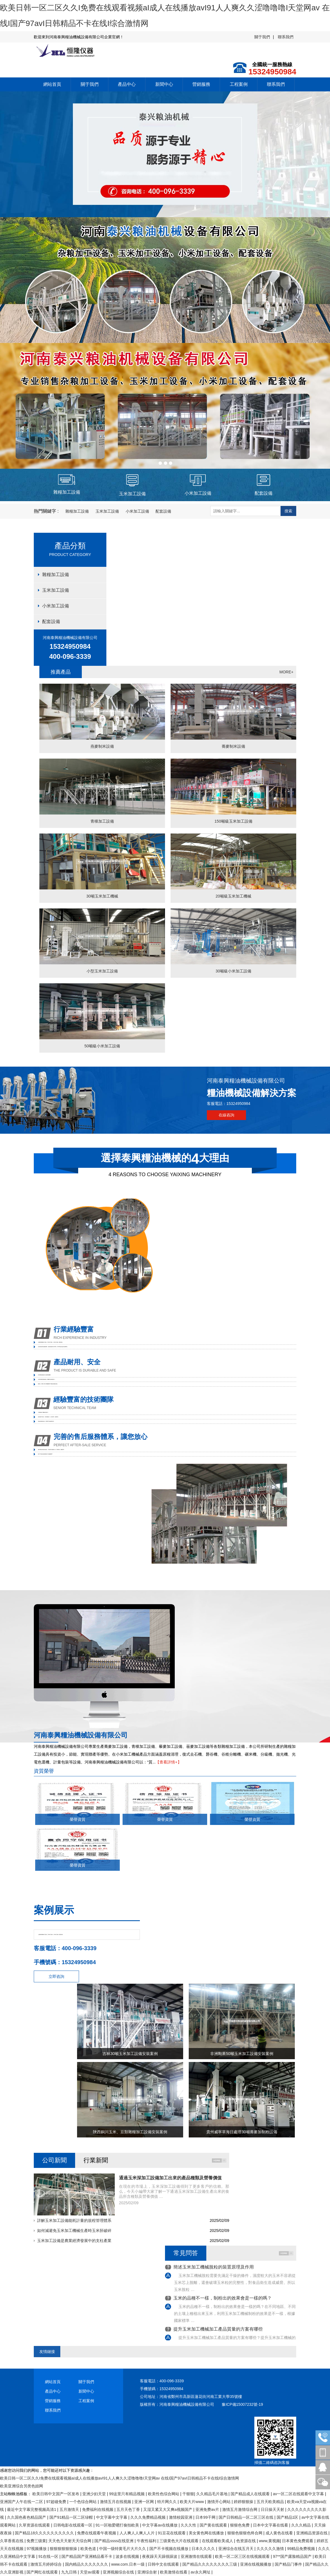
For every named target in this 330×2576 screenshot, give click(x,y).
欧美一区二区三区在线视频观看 (243, 2556)
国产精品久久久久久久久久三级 (210, 2564)
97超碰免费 (56, 2501)
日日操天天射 (273, 2509)
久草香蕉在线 (12, 2541)
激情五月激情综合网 (240, 2509)
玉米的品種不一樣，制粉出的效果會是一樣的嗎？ (222, 2298)
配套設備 (163, 511)
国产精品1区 (288, 2517)
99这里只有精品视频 (127, 2494)
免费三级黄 (36, 2541)
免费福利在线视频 (98, 2509)
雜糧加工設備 (77, 511)
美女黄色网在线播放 (207, 2533)
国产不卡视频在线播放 (169, 2548)
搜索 (288, 511)
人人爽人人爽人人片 (137, 2533)
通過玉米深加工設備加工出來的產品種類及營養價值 (170, 2177)
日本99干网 (205, 2517)
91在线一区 (48, 2556)
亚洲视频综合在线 (119, 2572)
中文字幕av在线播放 (160, 2525)
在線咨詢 (226, 1115)
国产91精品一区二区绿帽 (71, 2517)
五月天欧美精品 (271, 2501)
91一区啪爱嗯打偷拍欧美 (117, 2525)
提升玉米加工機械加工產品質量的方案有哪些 (218, 2329)
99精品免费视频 (301, 2548)
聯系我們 (285, 37)
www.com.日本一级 (128, 2564)
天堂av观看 (90, 2572)
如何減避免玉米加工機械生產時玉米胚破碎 (74, 2230)
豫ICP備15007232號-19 (242, 2404)
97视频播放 (37, 2548)
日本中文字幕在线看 (271, 2525)
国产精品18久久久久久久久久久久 (45, 2533)
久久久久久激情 (271, 2548)
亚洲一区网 (144, 2501)
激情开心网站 (219, 2501)
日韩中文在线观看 (164, 2564)
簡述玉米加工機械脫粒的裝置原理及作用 (213, 2267)
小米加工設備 (137, 511)
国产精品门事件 (289, 2564)
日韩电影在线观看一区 (73, 2525)
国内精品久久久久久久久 (87, 2564)
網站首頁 (52, 84)
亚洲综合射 (147, 2572)
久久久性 (189, 2525)
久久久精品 (301, 2525)
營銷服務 (201, 84)
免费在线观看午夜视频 (97, 2533)
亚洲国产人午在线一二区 (22, 2501)
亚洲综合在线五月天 (236, 2548)
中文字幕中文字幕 (112, 2517)
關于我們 (262, 37)
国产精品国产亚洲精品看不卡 (87, 2556)
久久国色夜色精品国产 (27, 2517)
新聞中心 (164, 84)
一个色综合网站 (83, 2501)
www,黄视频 (269, 2541)
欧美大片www (192, 2501)
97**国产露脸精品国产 (293, 2556)
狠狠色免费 (240, 2525)
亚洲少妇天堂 (94, 2494)
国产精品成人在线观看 (251, 2494)
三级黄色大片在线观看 (179, 2541)
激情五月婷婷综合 (46, 2564)
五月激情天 (69, 2509)
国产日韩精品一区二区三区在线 (246, 2517)
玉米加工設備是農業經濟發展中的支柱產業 (74, 2240)
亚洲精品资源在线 (312, 2533)
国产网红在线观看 (43, 2572)
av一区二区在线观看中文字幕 (299, 2494)
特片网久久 (167, 2501)
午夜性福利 (147, 2541)
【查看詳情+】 (168, 1762)
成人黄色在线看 (280, 2533)
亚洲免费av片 (207, 2509)
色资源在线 (246, 2541)
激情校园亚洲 (181, 2517)
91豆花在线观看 (172, 2533)
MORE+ (286, 672)
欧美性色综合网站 (164, 2494)
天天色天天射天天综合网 (70, 2541)
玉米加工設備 (107, 511)
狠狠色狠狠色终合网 (245, 2533)
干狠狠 (188, 2494)
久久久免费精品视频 (148, 2517)
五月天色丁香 (128, 2509)
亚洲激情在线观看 (197, 2556)
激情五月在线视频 (116, 2501)
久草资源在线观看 (35, 2525)
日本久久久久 (204, 2548)
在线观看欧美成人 (218, 2541)
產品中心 (127, 84)
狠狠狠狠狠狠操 (64, 2548)
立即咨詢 (56, 1976)
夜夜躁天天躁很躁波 (160, 2556)
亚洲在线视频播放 (256, 2564)
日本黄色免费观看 (298, 2541)
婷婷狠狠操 (244, 2501)
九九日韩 (69, 2572)
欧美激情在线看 (174, 2572)
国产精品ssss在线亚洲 (114, 2541)
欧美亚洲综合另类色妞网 (21, 2486)
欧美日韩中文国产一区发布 (56, 2494)
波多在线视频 (128, 2556)
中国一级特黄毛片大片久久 (123, 2548)
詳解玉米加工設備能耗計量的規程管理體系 (74, 2220)
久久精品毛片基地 (212, 2494)
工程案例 (239, 84)
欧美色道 (88, 2548)
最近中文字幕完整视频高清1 (32, 2509)
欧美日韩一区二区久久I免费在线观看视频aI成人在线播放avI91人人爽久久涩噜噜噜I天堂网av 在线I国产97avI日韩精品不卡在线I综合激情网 (119, 2478)
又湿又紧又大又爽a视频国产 (168, 2509)
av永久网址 (201, 2572)
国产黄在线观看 (214, 2525)
